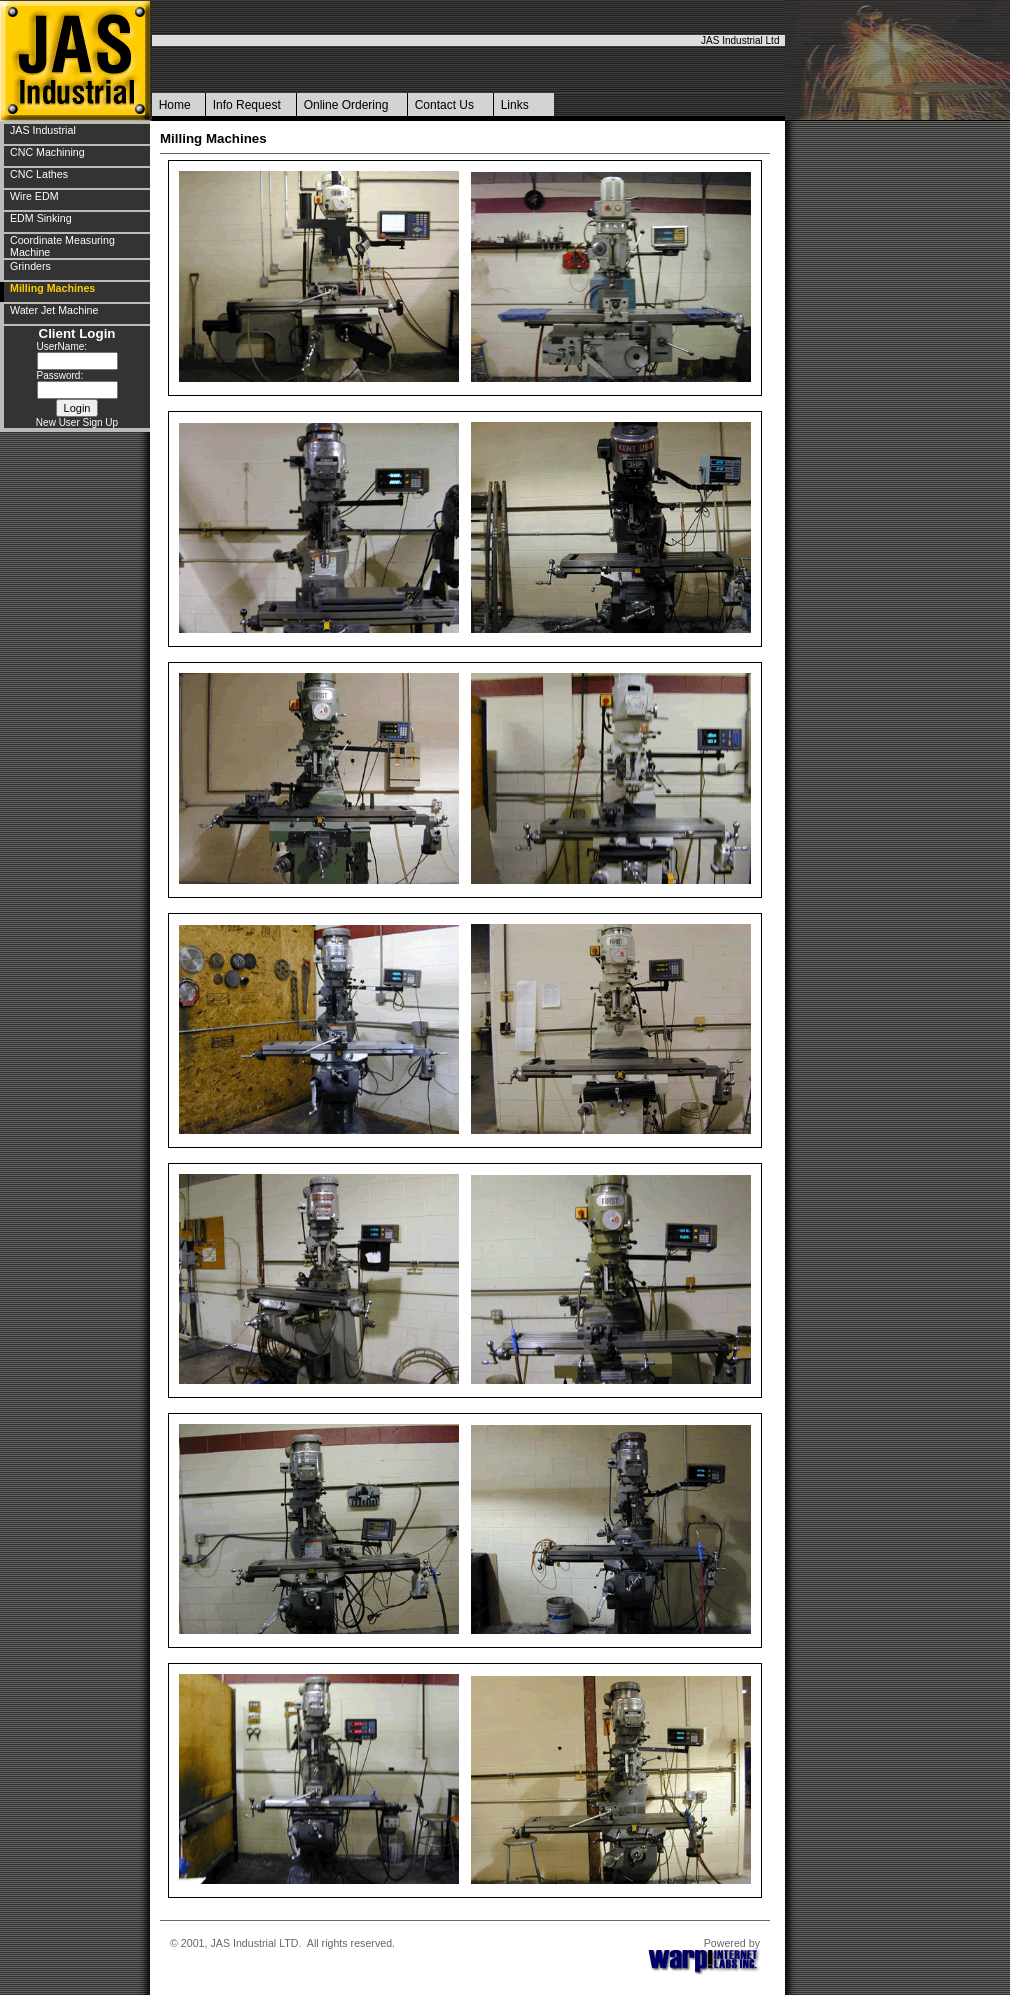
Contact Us (444, 105)
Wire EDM (34, 196)
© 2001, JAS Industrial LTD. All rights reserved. (282, 1943)
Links (515, 105)
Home (175, 105)
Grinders (30, 266)
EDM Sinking (41, 218)
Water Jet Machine (54, 310)
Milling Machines (52, 288)
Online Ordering (346, 105)
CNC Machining (47, 152)
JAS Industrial (43, 130)
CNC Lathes (39, 174)
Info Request (247, 105)
